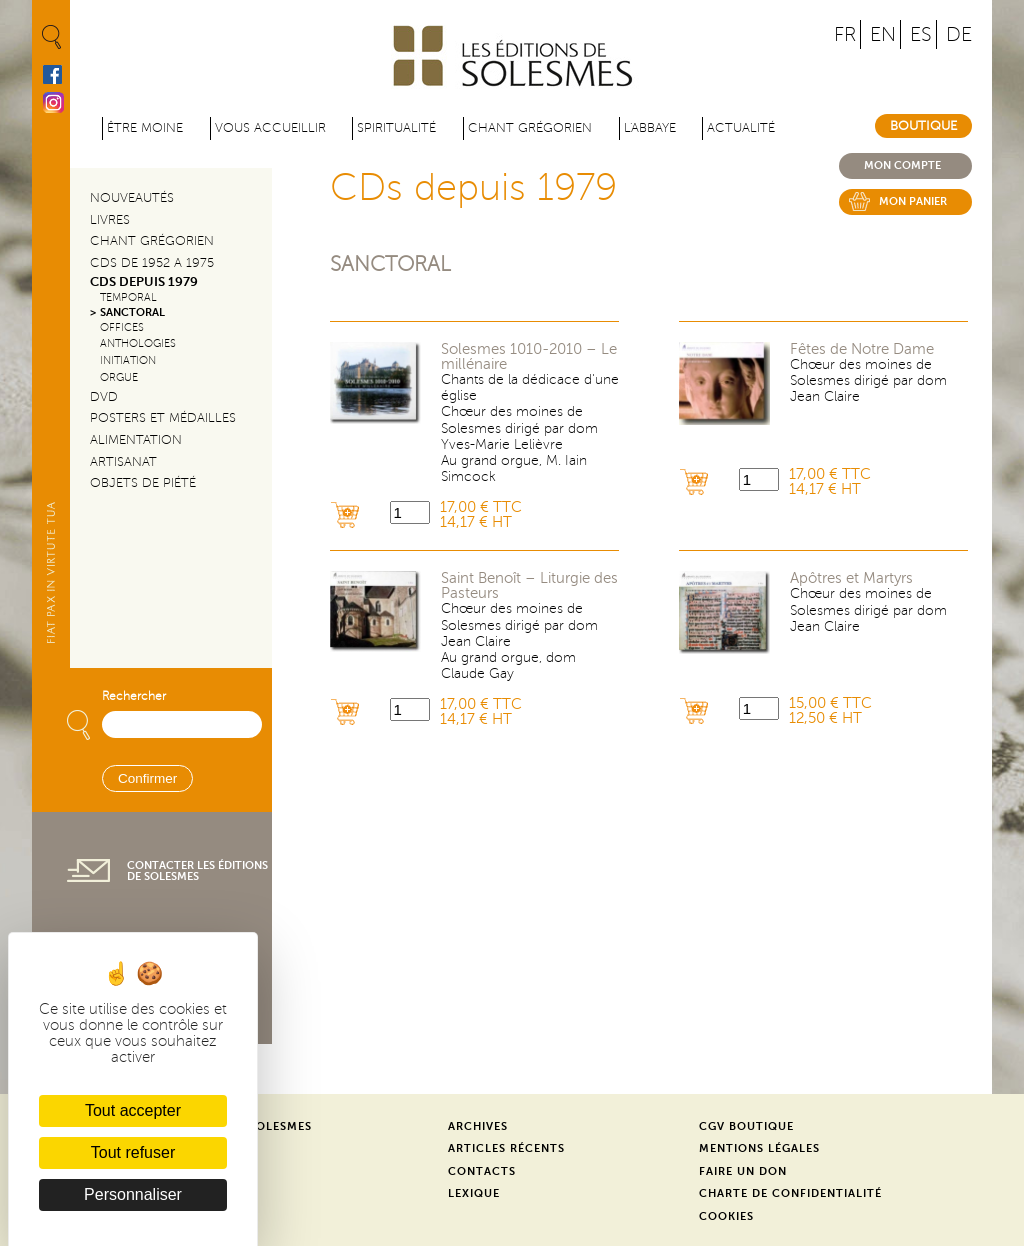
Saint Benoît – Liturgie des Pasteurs (529, 586)
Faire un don (743, 1171)
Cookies (726, 1216)
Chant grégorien (530, 128)
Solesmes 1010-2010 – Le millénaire (529, 357)
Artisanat (123, 462)
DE (959, 34)
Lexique (474, 1193)
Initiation (128, 360)
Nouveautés (132, 198)
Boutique (923, 126)
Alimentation (136, 440)
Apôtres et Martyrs (851, 578)
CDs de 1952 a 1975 (152, 263)
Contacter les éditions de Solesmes (197, 871)
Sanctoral (390, 264)
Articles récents (506, 1148)
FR (845, 34)
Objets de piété (143, 483)
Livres (110, 220)
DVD (104, 397)
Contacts (482, 1171)
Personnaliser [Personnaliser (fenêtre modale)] (133, 1194)
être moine (145, 128)
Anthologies (138, 343)
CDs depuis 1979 (144, 282)
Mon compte (902, 165)
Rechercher (134, 696)
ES (921, 34)
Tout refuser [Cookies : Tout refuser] (133, 1152)
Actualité (741, 128)
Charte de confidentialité (790, 1193)
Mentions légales (759, 1148)
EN (883, 34)
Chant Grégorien (152, 241)
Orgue (119, 377)
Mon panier (913, 201)
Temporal (128, 297)
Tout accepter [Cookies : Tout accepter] (133, 1110)
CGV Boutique (746, 1126)
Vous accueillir (270, 128)
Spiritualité (396, 128)
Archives (478, 1126)
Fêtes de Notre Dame (862, 349)
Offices (122, 327)
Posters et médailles (163, 418)
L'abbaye (650, 128)
